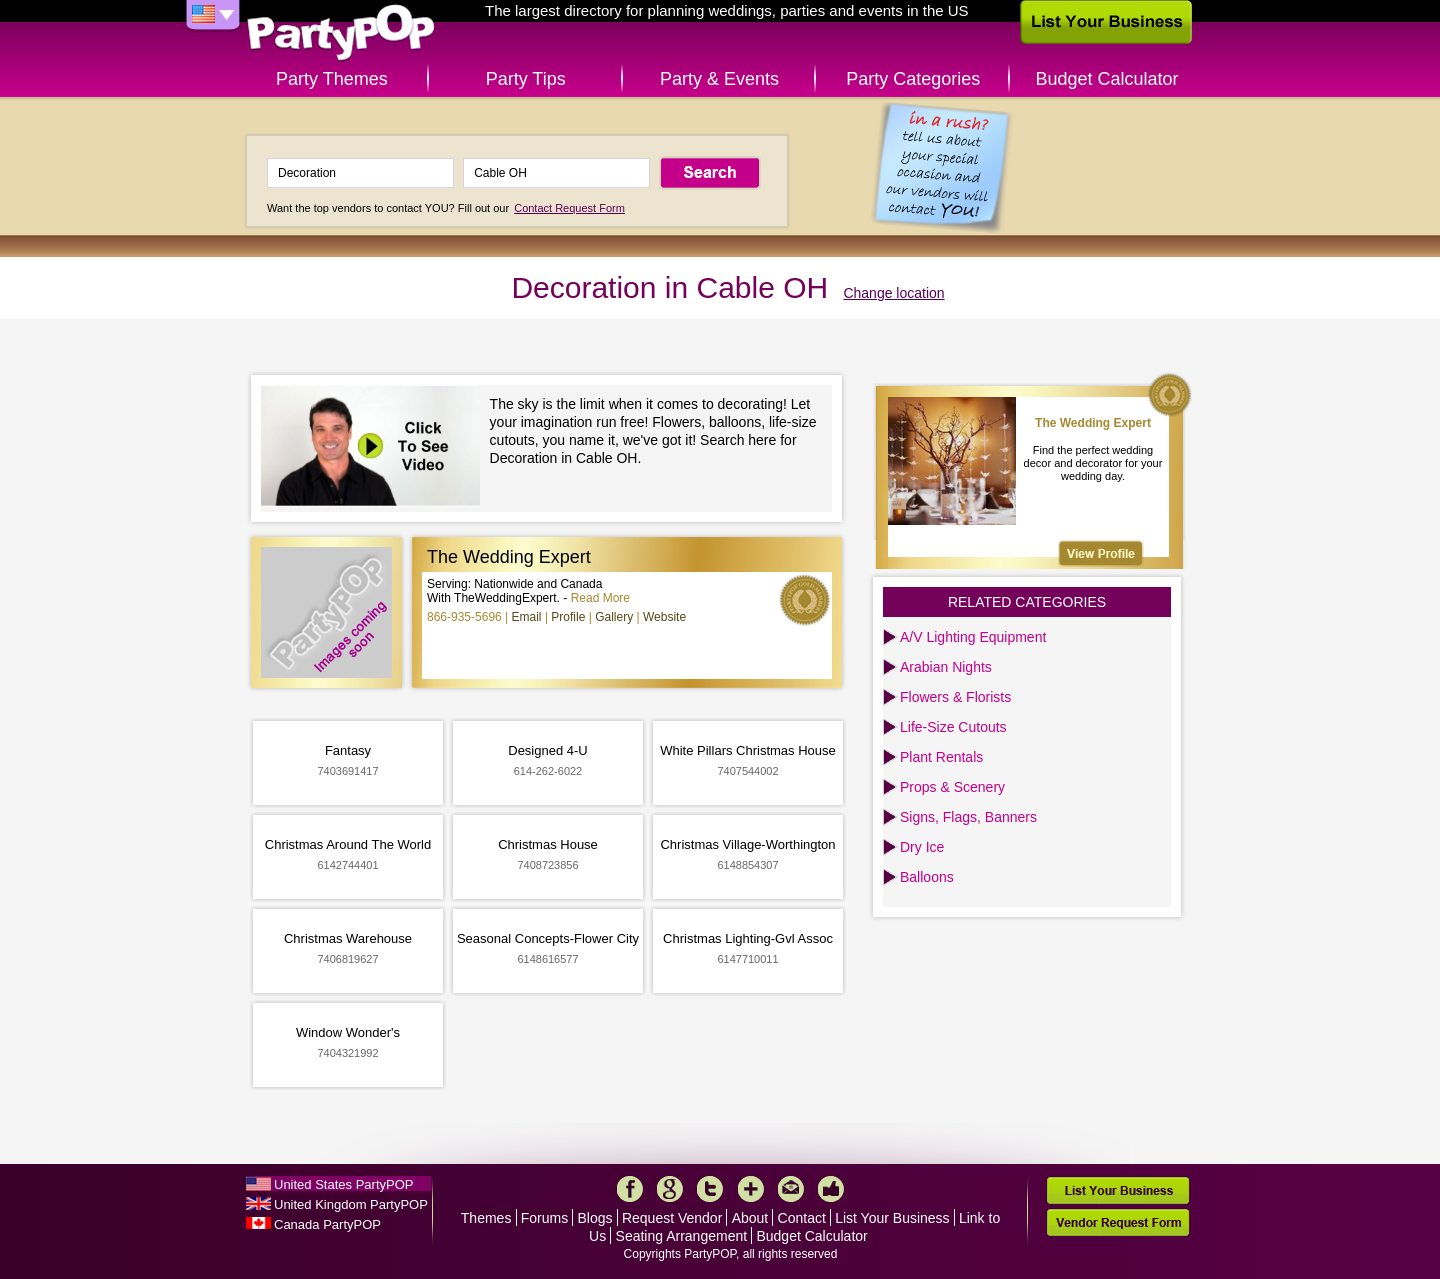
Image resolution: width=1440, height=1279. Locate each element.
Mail (791, 1189)
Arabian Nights (946, 667)
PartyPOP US (341, 33)
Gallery (614, 617)
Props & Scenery (952, 787)
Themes (486, 1218)
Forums (544, 1218)
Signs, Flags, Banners (968, 817)
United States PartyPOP (343, 1184)
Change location (893, 293)
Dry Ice (922, 847)
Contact (802, 1218)
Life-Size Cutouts (953, 727)
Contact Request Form (569, 208)
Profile (568, 617)
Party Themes (332, 79)
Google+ (670, 1189)
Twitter (710, 1189)
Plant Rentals (941, 757)
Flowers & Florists (955, 697)
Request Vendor (672, 1218)
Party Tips (526, 79)
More (751, 1189)
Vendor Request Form (1118, 1222)
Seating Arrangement (682, 1236)
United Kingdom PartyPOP (351, 1204)
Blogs (595, 1218)
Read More (600, 598)
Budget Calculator (1107, 79)
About (750, 1218)
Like (831, 1189)
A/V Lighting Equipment (973, 637)
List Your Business (892, 1218)
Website (664, 617)
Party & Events (719, 79)
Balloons (927, 877)
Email (527, 617)
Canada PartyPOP (327, 1224)
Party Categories (913, 79)
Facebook (630, 1189)
